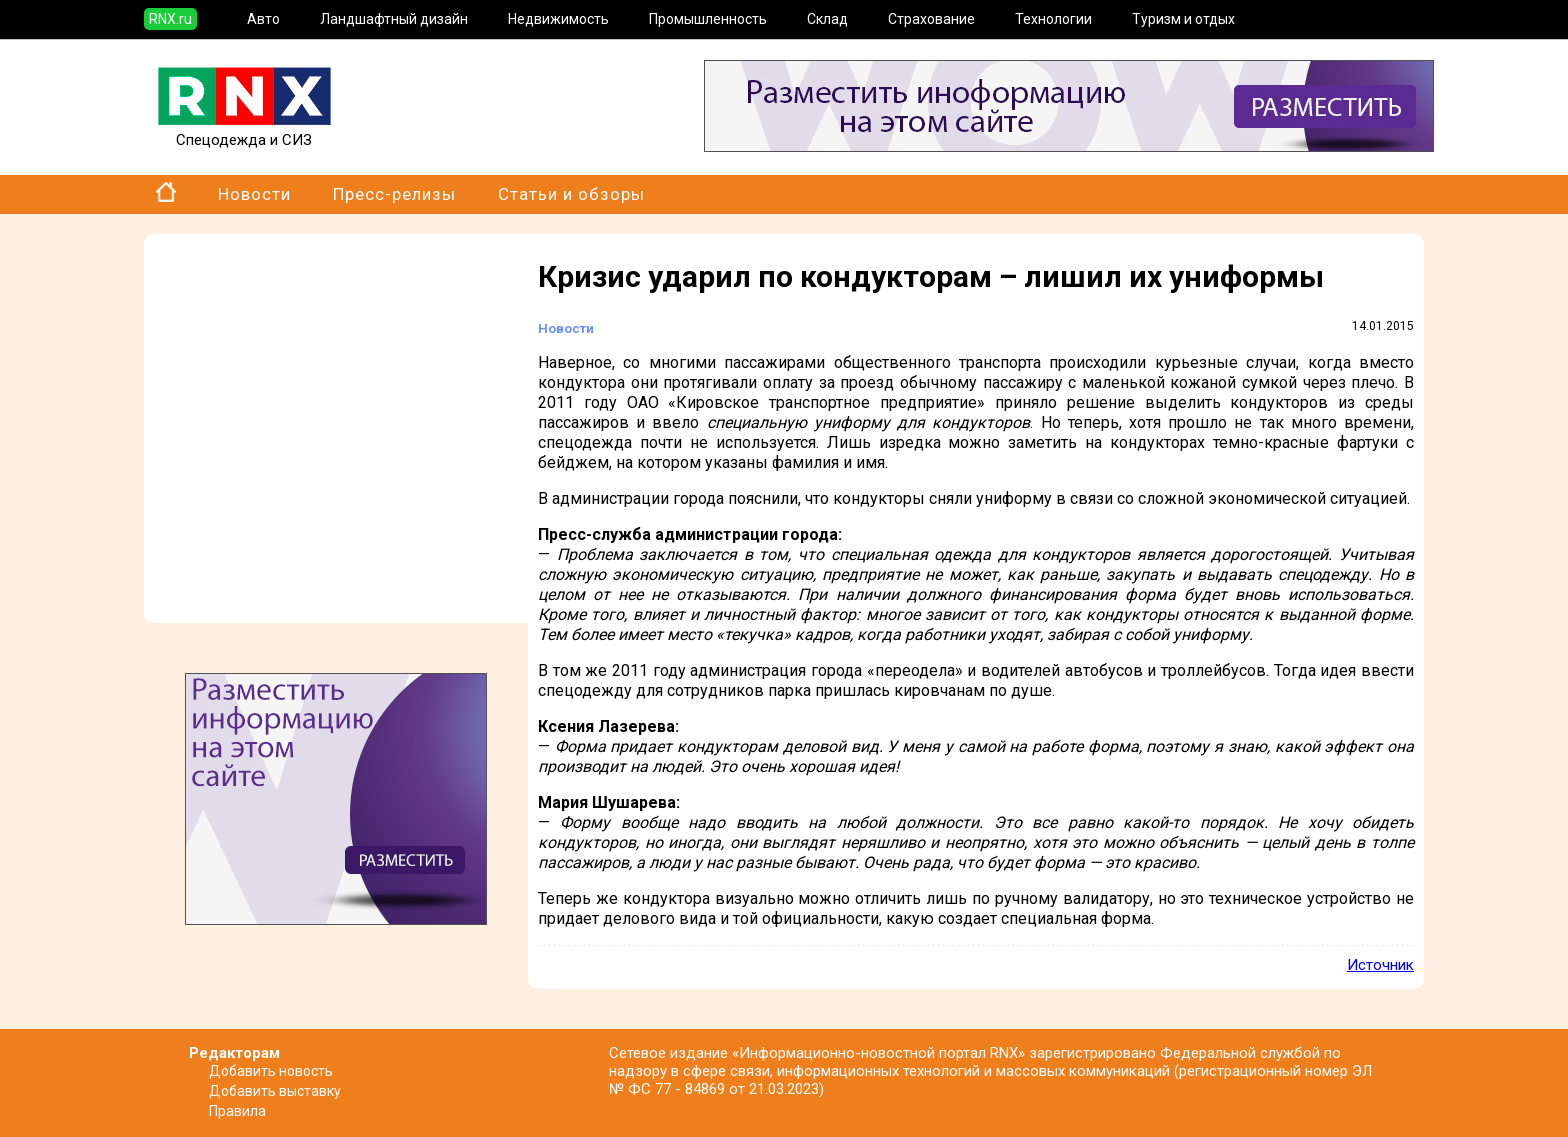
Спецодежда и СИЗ (244, 131)
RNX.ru (170, 19)
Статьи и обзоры (571, 194)
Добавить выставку (275, 1091)
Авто (263, 19)
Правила (237, 1111)
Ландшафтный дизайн (394, 19)
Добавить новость (271, 1071)
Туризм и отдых (1183, 19)
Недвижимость (558, 19)
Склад (827, 19)
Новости (254, 194)
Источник (1380, 965)
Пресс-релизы (394, 194)
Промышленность (708, 19)
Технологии (1053, 19)
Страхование (931, 19)
